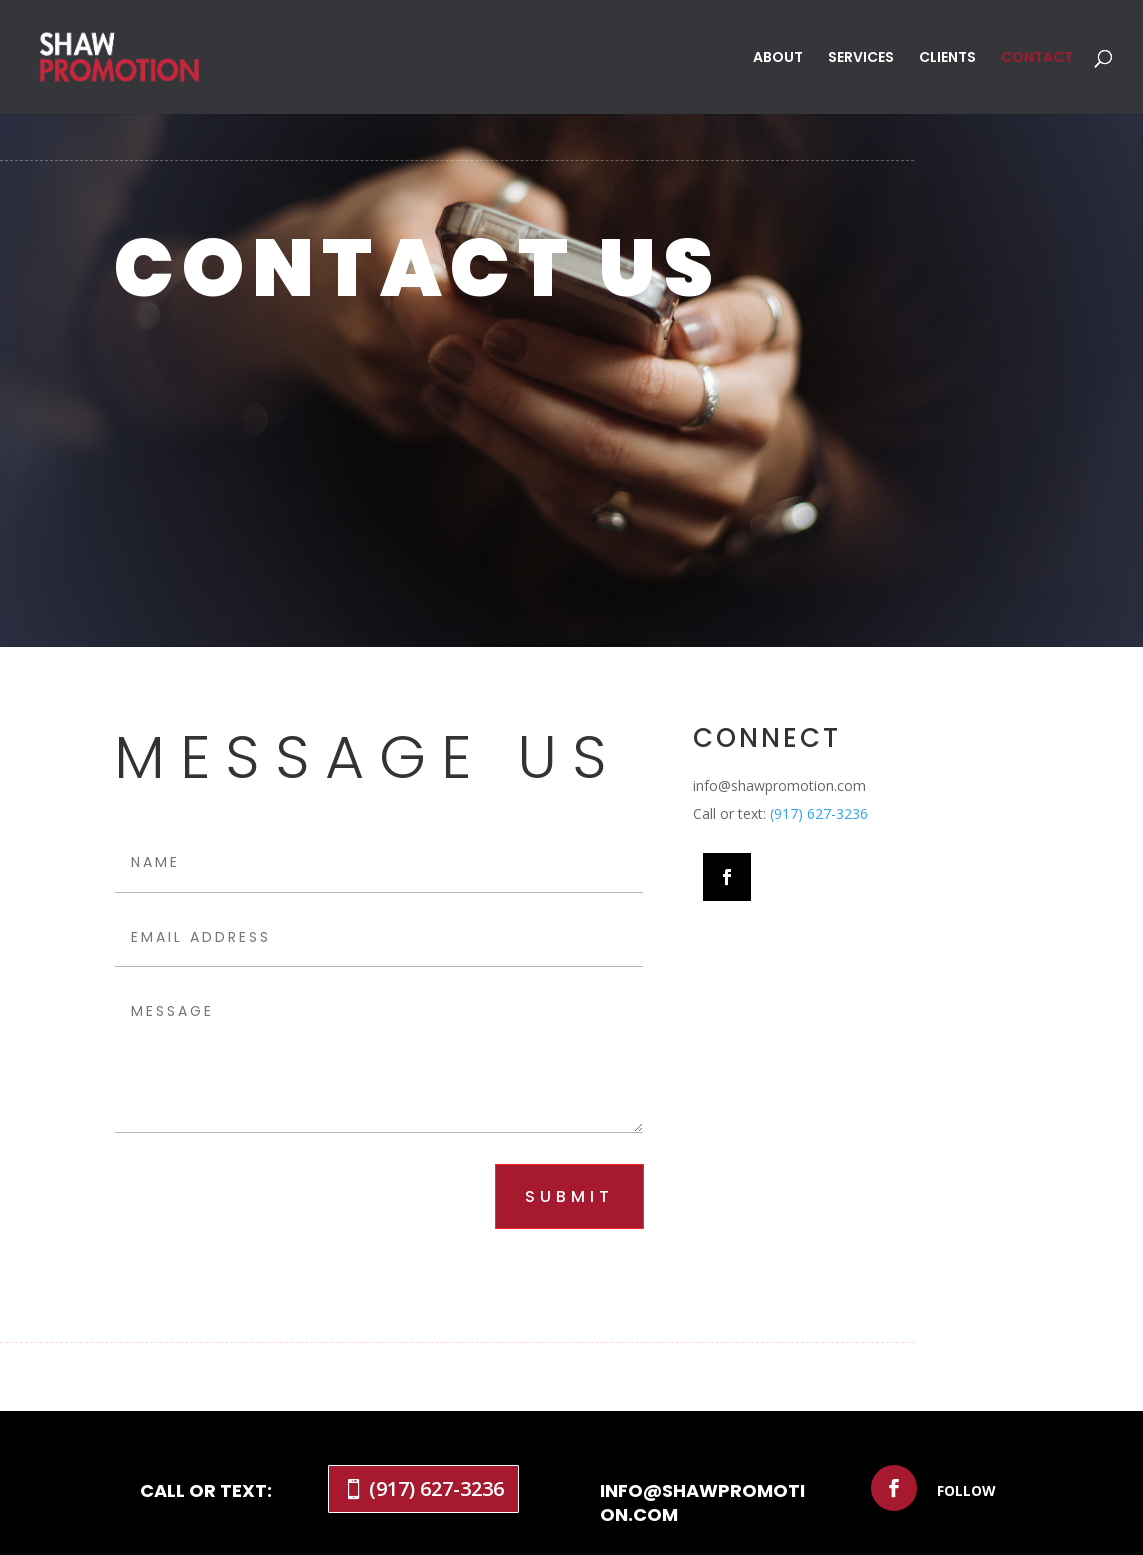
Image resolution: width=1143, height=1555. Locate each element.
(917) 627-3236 (819, 813)
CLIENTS (947, 58)
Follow (966, 1490)
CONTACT (1037, 58)
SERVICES (861, 58)
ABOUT (778, 58)
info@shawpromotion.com (702, 1502)
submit (569, 1196)
